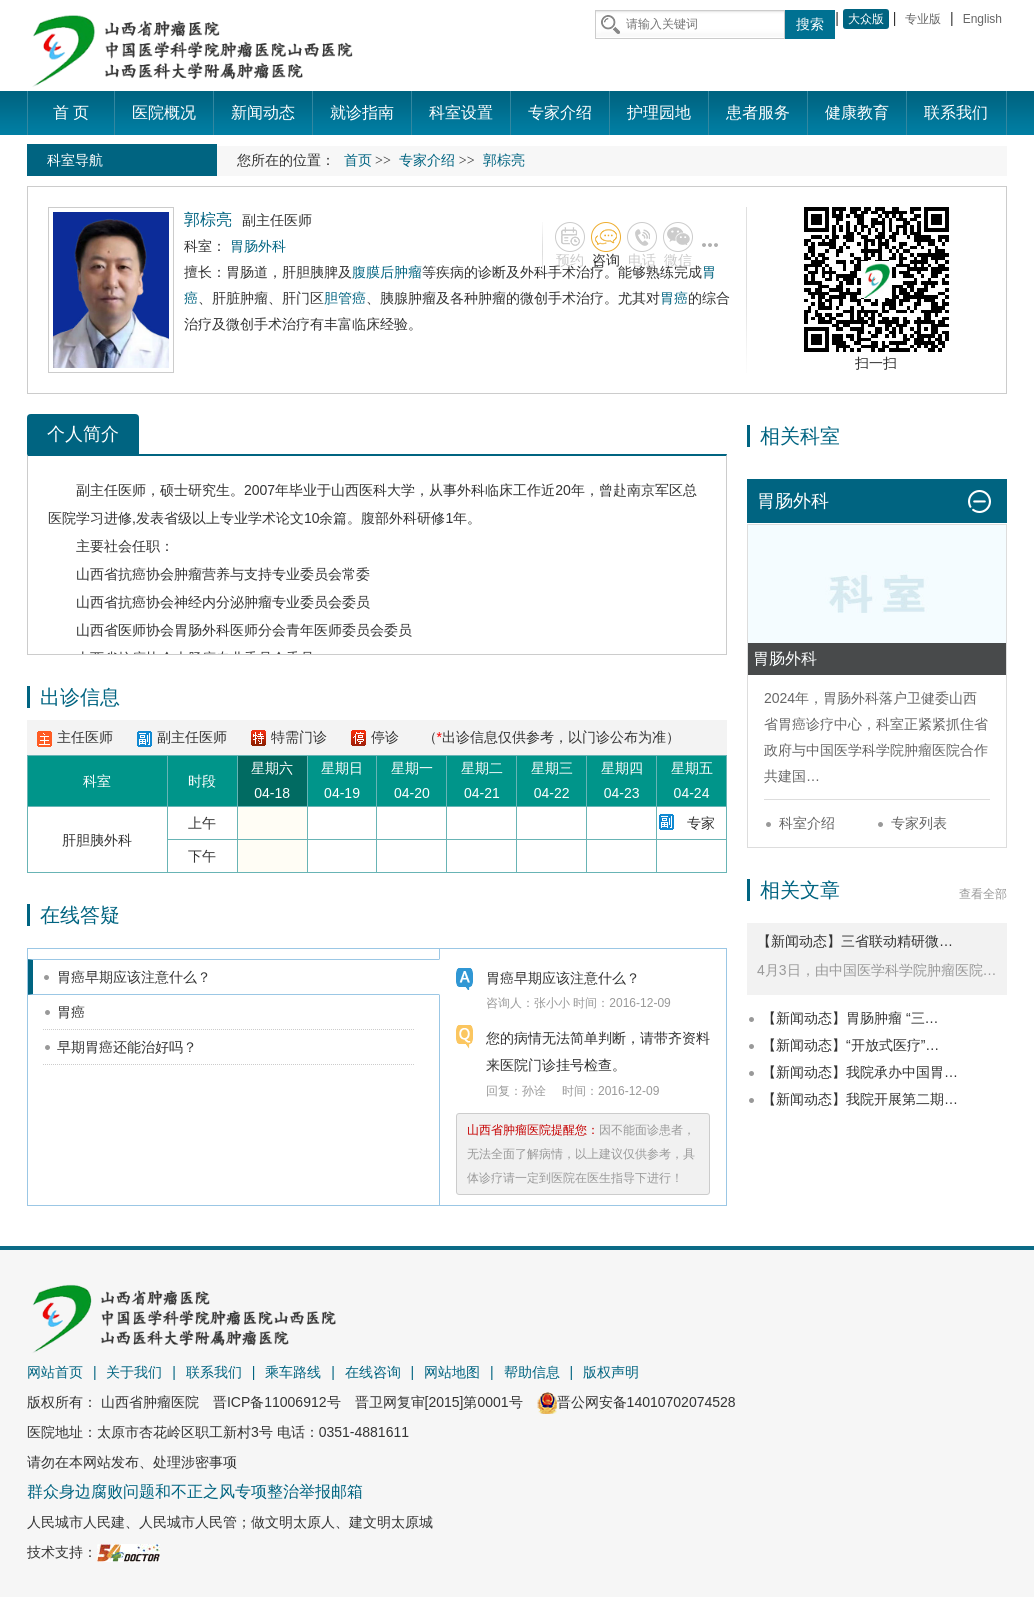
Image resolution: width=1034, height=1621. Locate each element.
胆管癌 (345, 298)
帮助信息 (532, 1372)
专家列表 (919, 823)
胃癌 (674, 298)
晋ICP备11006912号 (277, 1402)
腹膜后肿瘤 (387, 272)
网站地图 (452, 1372)
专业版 (923, 19)
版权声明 (611, 1372)
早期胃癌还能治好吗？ (127, 1047)
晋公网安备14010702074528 (636, 1402)
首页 (358, 160)
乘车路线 (293, 1372)
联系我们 (214, 1372)
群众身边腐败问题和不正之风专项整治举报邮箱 (195, 1491)
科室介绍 (807, 823)
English (982, 19)
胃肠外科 (202, 630)
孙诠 (534, 1091)
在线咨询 (373, 1372)
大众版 (866, 19)
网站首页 (55, 1372)
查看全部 (983, 894)
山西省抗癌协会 (125, 574)
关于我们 (134, 1372)
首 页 (71, 112)
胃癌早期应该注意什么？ (134, 977)
